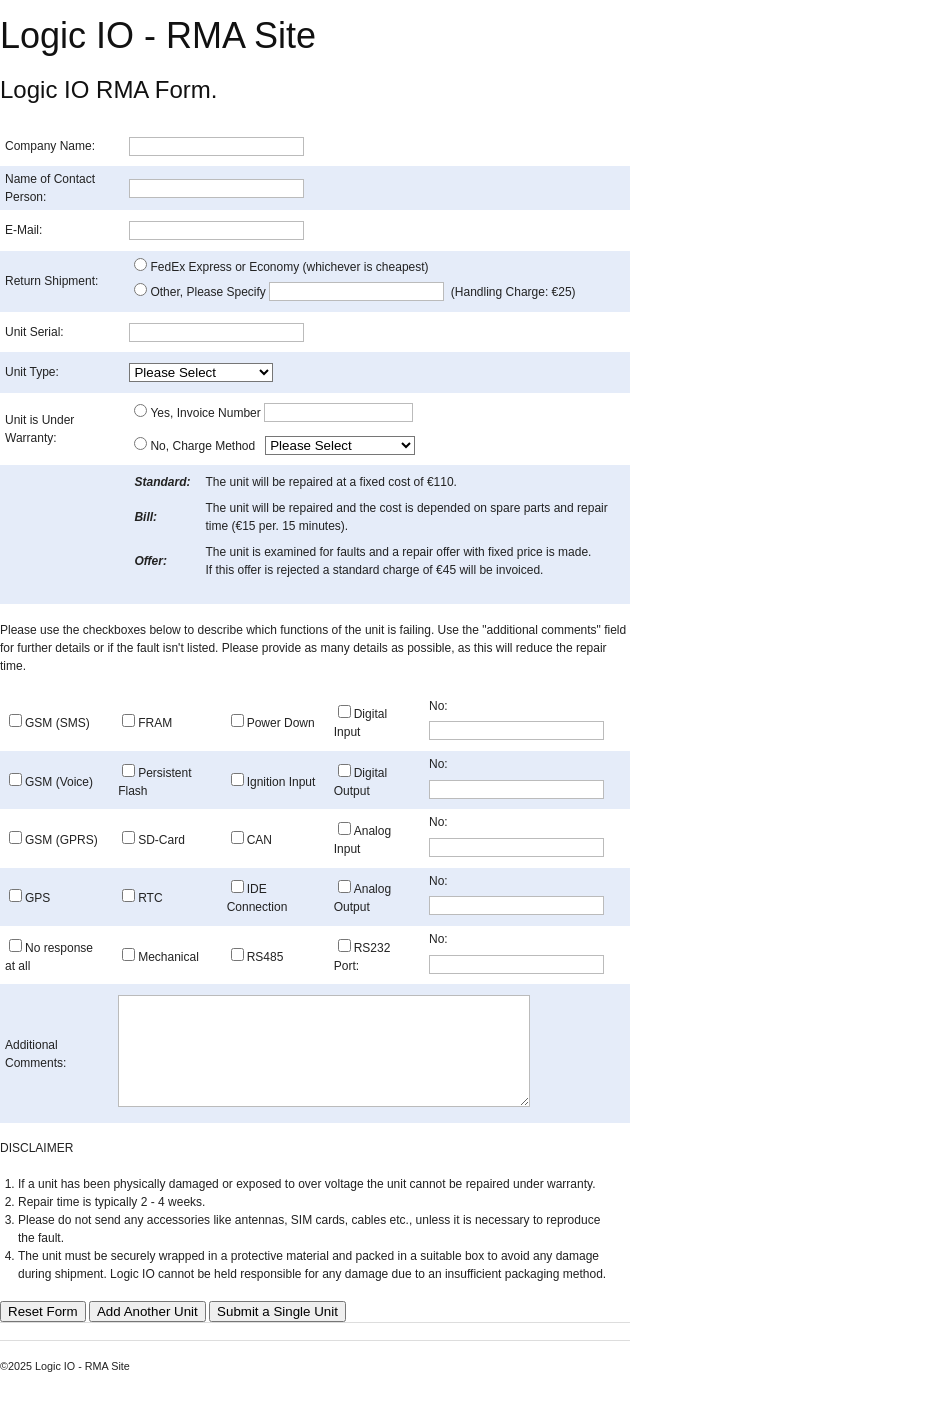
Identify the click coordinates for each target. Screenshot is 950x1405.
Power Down (281, 723)
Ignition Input (281, 782)
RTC (150, 898)
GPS (37, 898)
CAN (259, 840)
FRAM (155, 723)
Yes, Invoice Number (281, 413)
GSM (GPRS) (61, 840)
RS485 (265, 957)
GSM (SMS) (57, 723)
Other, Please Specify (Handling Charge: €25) (362, 292)
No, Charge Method (205, 446)
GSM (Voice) (59, 782)
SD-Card (161, 840)
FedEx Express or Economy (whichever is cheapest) (289, 267)
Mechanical (168, 957)
